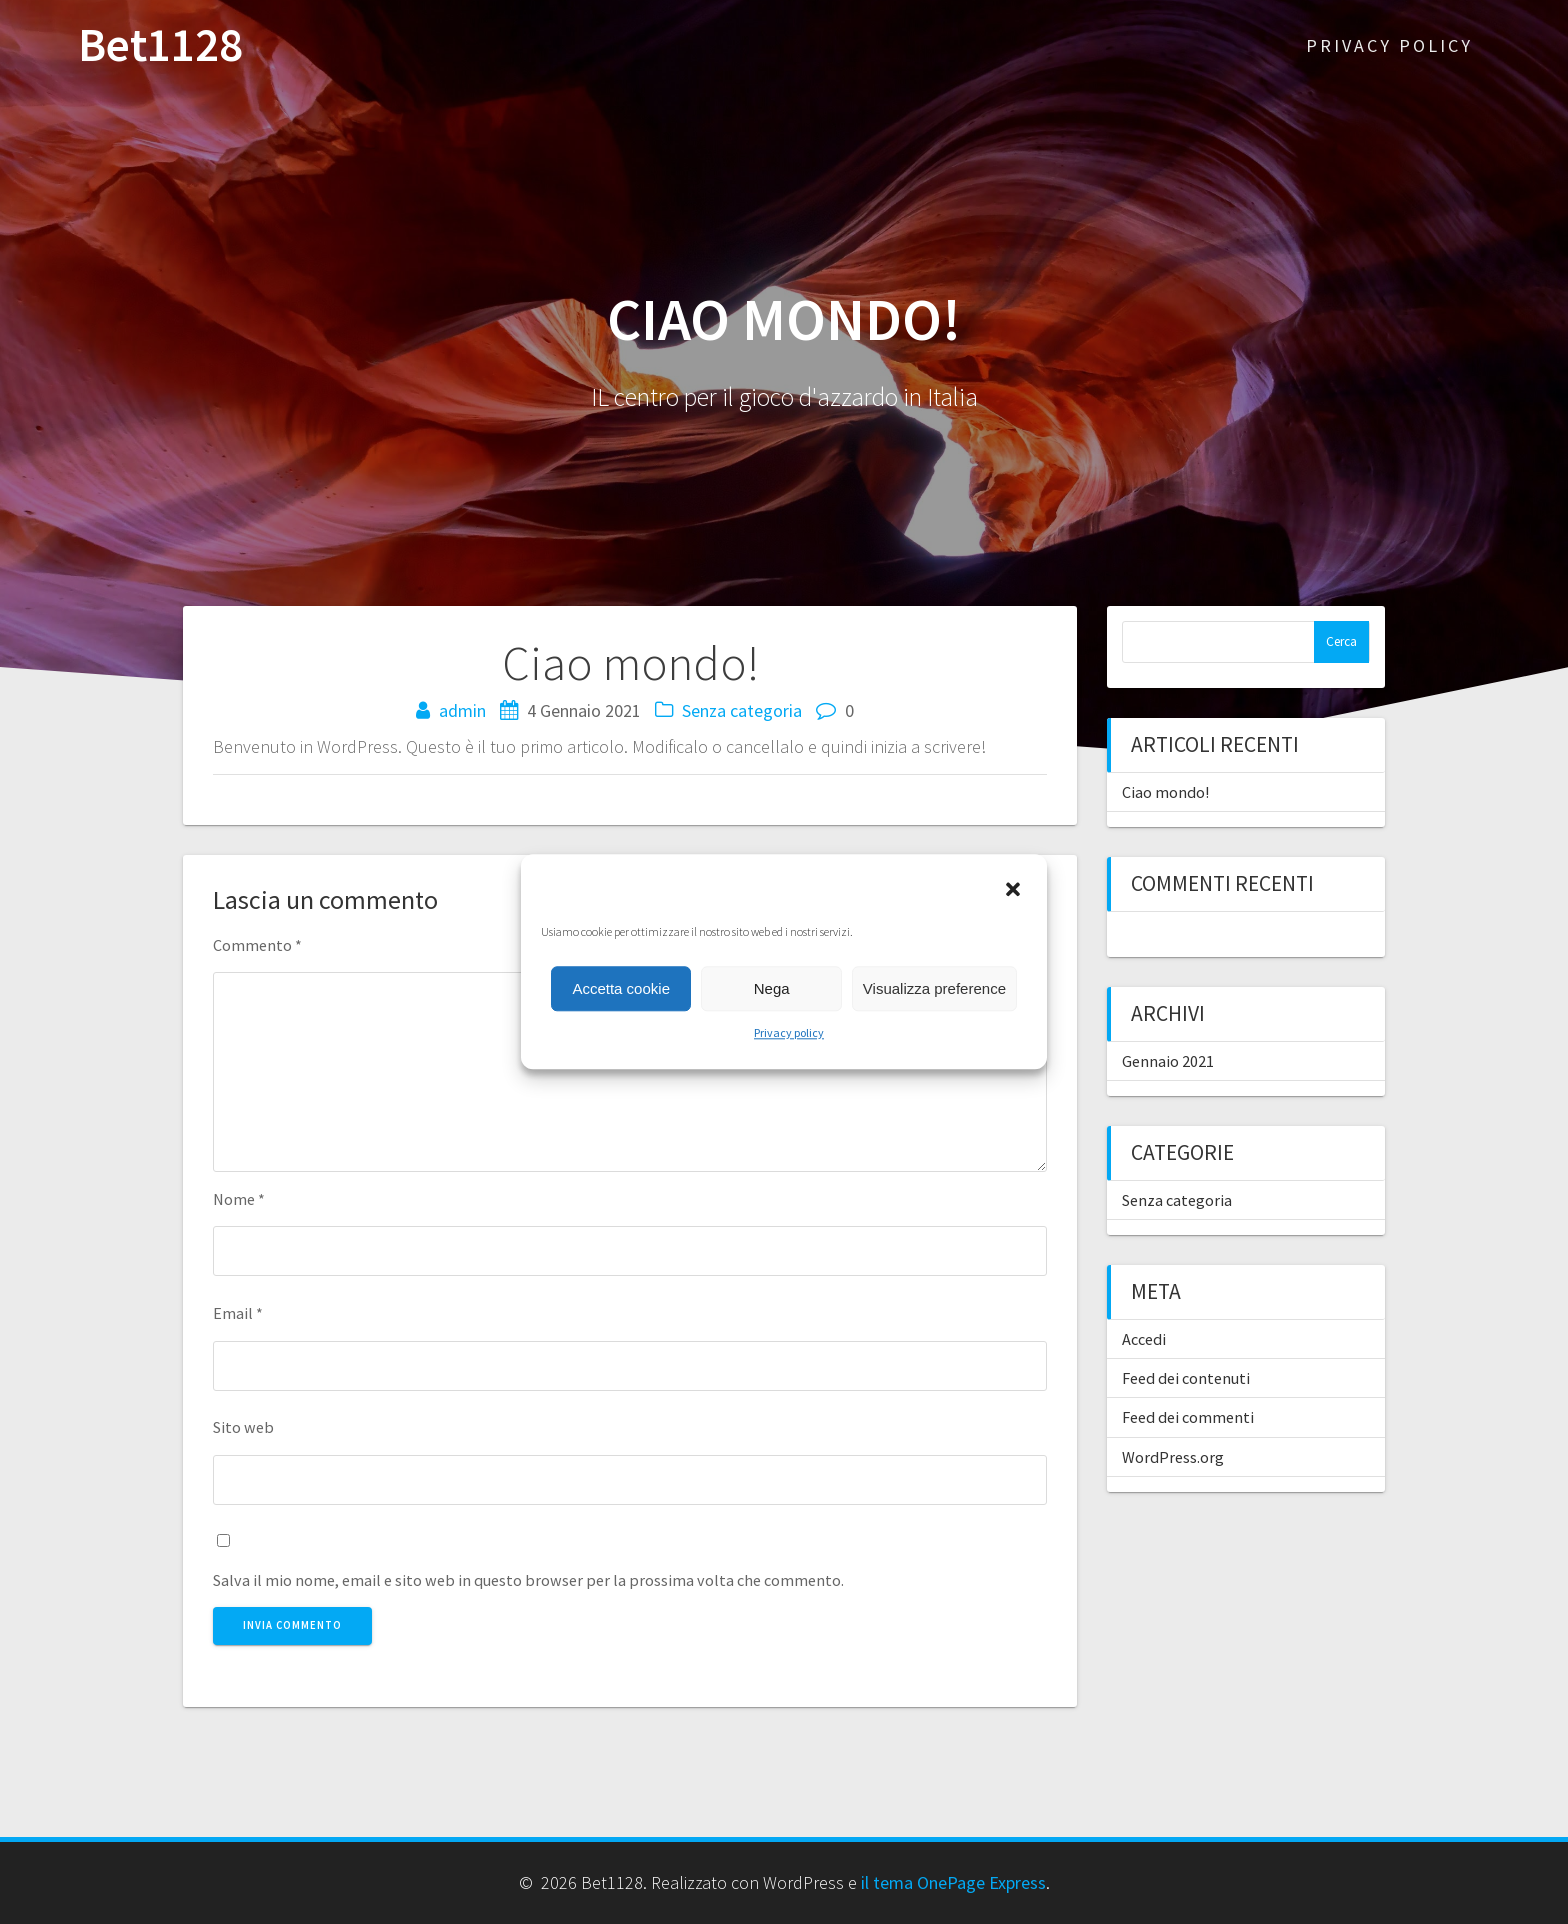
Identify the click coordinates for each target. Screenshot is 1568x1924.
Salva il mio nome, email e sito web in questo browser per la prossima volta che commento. (528, 1580)
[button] (1015, 891)
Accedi (1144, 1339)
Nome (239, 1199)
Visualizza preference (934, 988)
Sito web (243, 1427)
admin (462, 710)
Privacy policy (789, 1032)
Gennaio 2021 (1168, 1061)
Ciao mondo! (1165, 792)
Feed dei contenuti (1186, 1378)
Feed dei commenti (1188, 1417)
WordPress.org (1173, 1457)
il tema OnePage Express (953, 1882)
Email (238, 1313)
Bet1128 (160, 45)
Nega (772, 988)
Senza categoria (742, 710)
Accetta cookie (621, 988)
